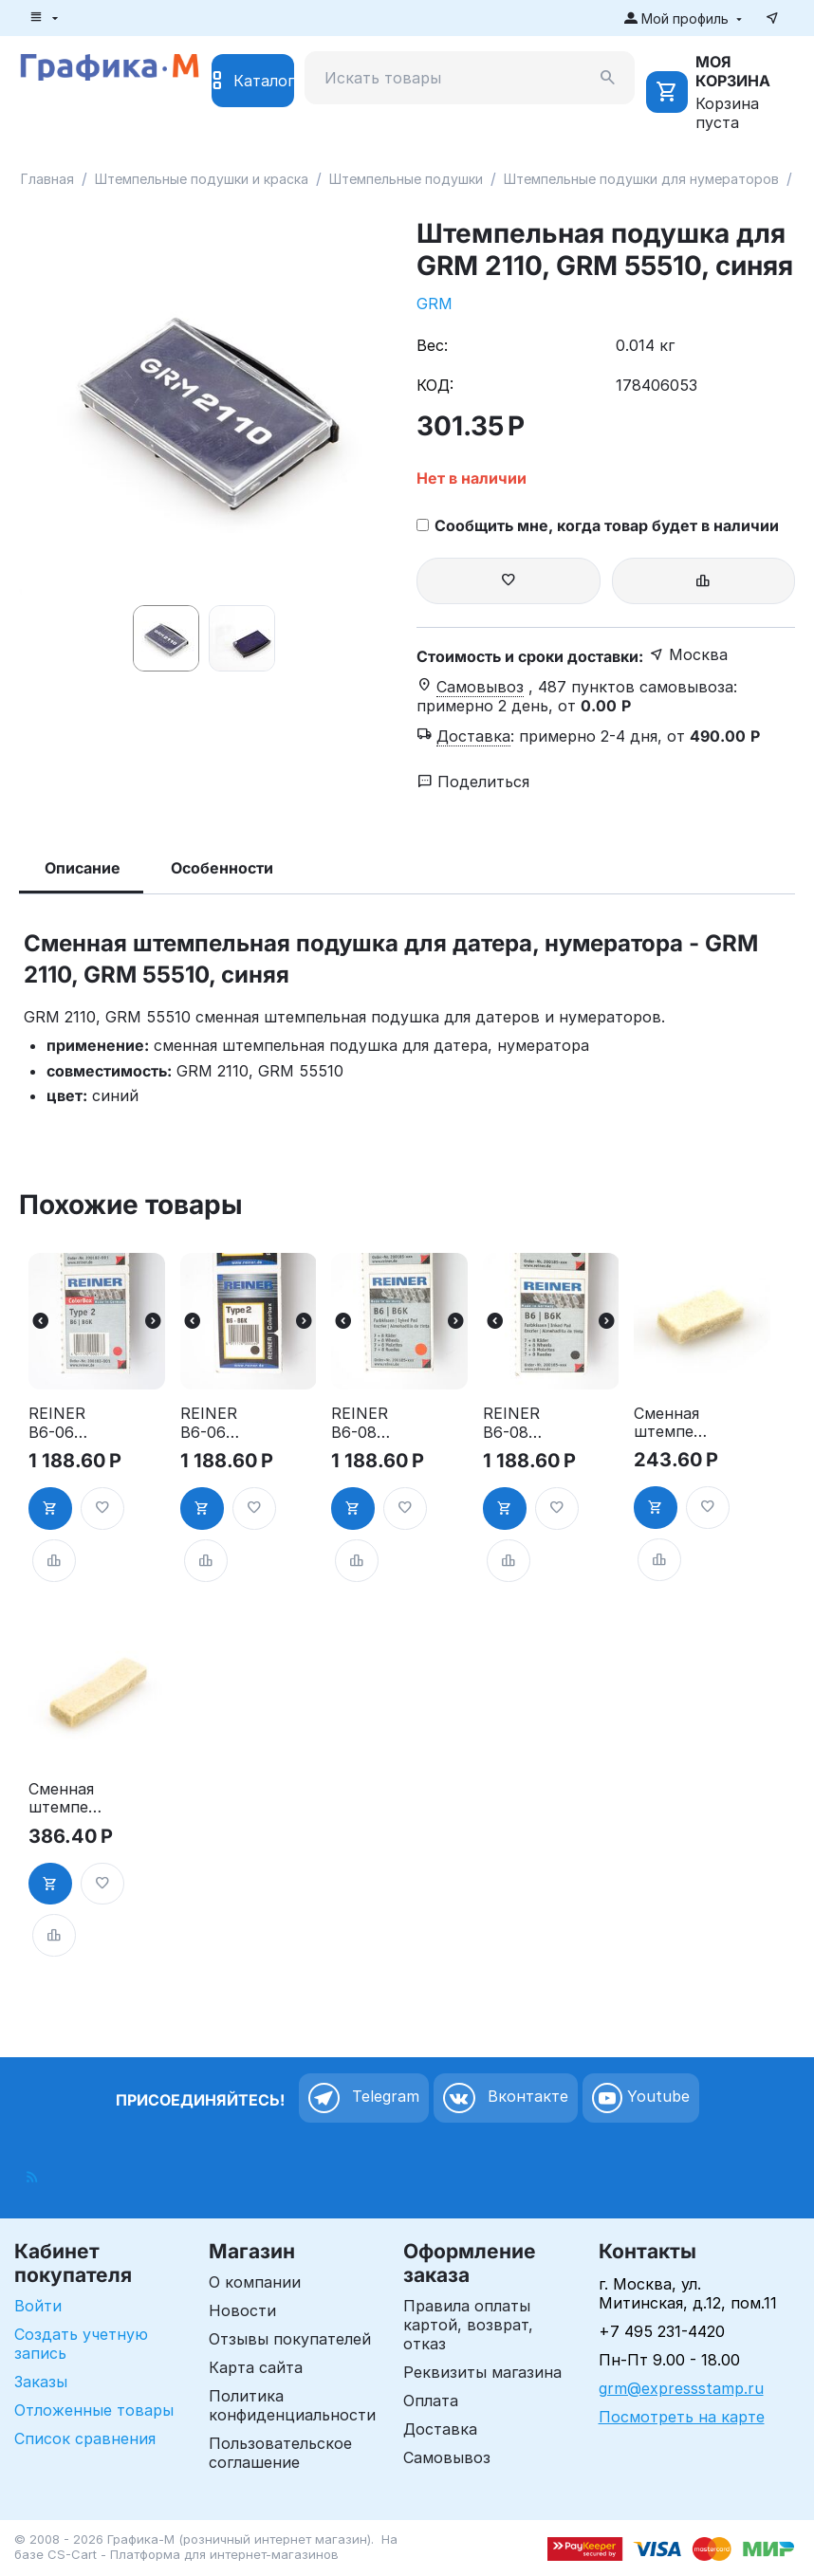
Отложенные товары (94, 2410)
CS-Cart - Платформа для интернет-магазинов (193, 2554)
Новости (242, 2310)
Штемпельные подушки (406, 179)
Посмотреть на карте (682, 2416)
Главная (47, 179)
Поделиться (473, 781)
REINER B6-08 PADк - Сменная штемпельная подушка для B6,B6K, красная (369, 1423)
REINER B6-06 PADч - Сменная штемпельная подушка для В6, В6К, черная (218, 1423)
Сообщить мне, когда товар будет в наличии (597, 525)
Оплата (430, 2400)
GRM (434, 303)
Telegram (363, 2098)
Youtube (641, 2098)
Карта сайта (256, 2367)
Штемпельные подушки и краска (201, 179)
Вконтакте (505, 2098)
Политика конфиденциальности (292, 2405)
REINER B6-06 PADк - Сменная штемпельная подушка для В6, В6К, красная (66, 1423)
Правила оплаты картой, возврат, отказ (468, 2324)
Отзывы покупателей (290, 2338)
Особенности (222, 867)
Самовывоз (446, 2457)
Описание (82, 867)
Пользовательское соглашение (280, 2453)
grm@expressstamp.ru (681, 2388)
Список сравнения (85, 2438)
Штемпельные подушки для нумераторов (641, 179)
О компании (255, 2281)
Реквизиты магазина (482, 2372)
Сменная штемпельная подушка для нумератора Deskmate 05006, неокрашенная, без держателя (672, 1423)
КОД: (434, 385)
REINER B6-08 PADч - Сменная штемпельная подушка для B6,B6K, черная (521, 1423)
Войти (38, 2305)
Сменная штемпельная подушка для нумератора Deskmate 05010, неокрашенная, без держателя (66, 1798)
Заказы (40, 2381)
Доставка (440, 2429)
